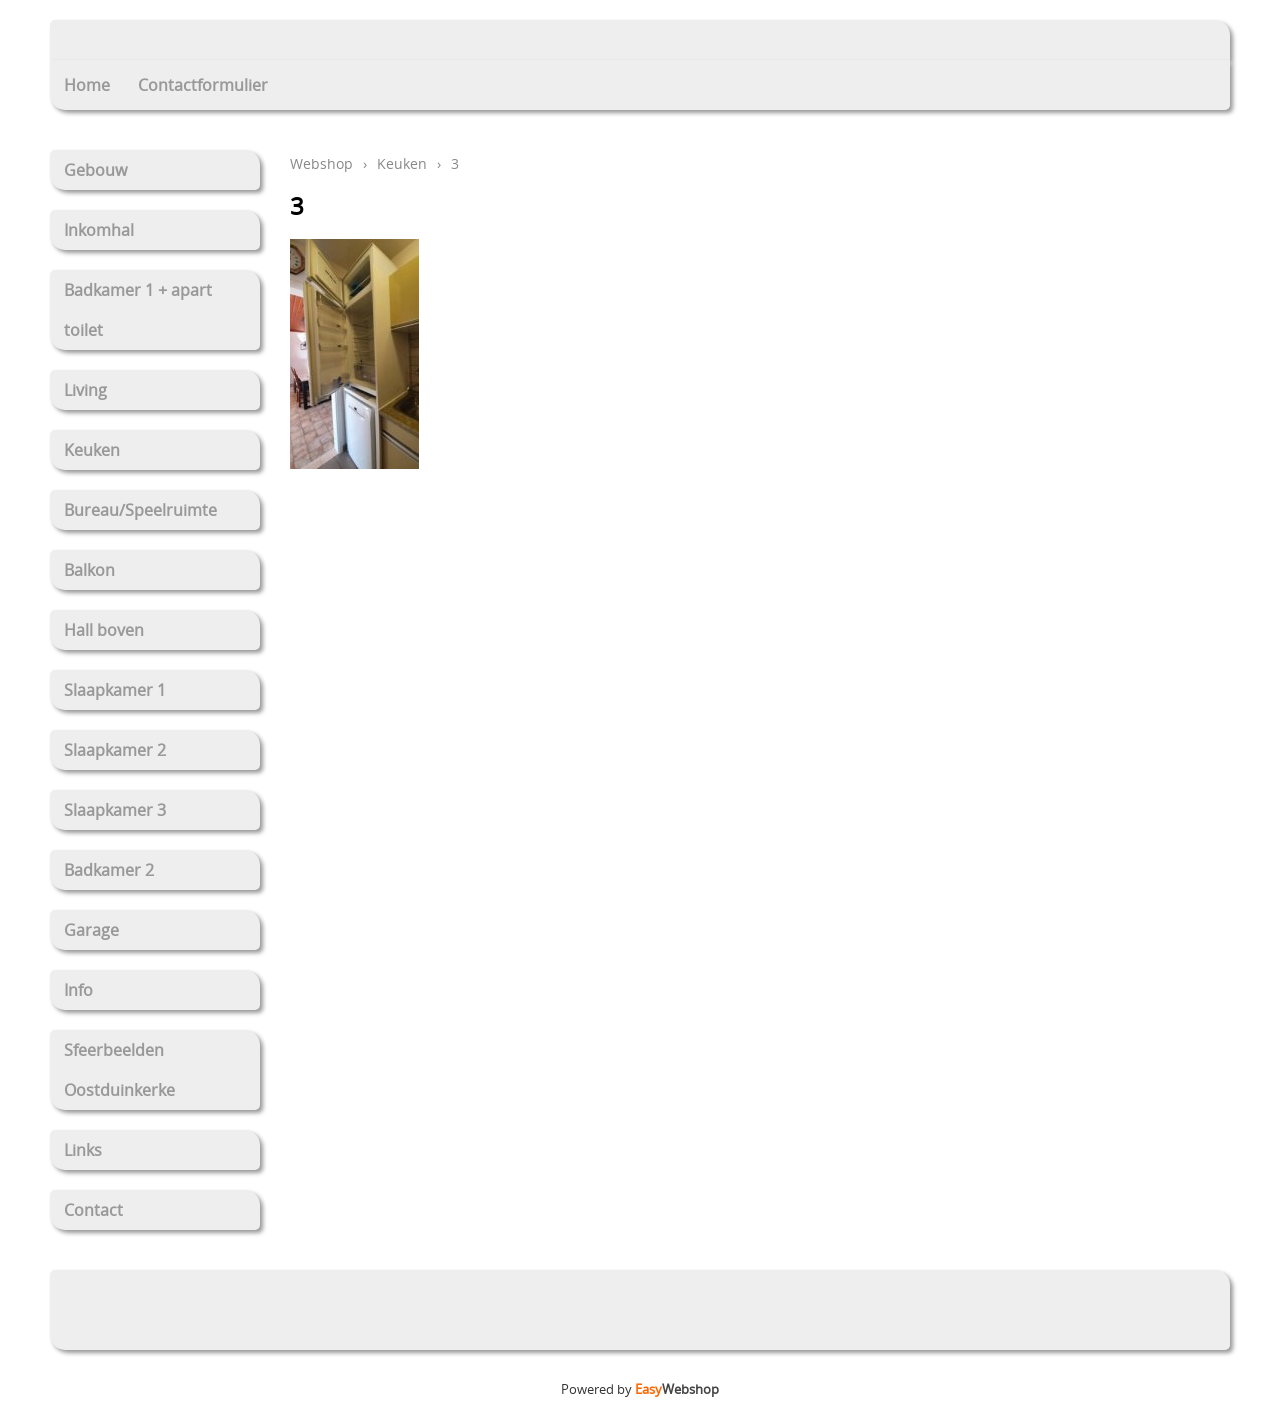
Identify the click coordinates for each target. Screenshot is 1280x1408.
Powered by (640, 1389)
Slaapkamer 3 (115, 810)
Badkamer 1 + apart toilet (138, 310)
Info (78, 990)
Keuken (92, 450)
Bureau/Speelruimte (140, 510)
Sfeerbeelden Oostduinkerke (119, 1070)
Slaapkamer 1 (115, 690)
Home (87, 85)
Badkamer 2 (109, 870)
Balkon (89, 570)
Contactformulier (203, 85)
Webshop (321, 163)
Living (85, 390)
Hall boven (104, 630)
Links (83, 1150)
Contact (93, 1210)
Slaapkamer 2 (115, 750)
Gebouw (95, 170)
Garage (91, 930)
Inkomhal (99, 230)
